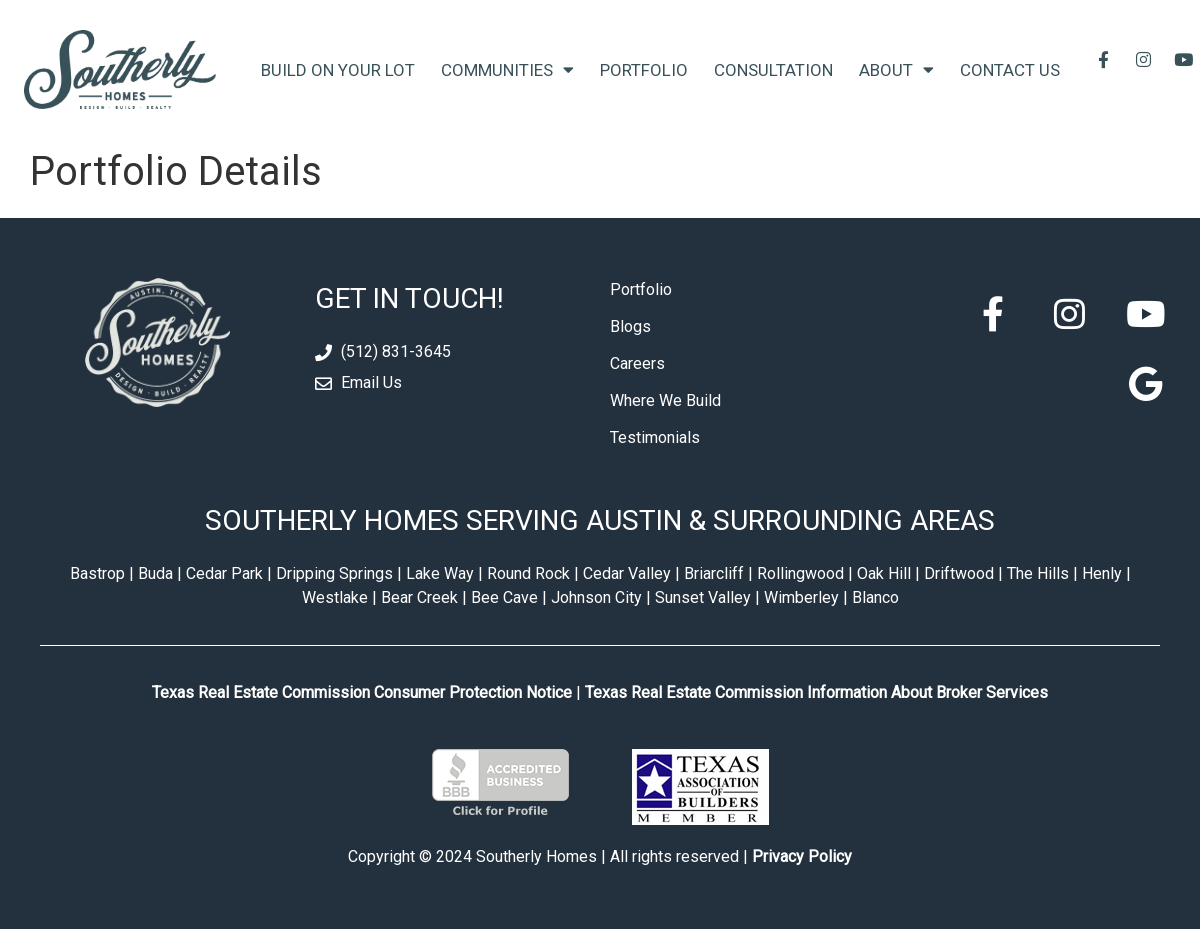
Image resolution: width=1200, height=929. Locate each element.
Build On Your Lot (338, 70)
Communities (507, 69)
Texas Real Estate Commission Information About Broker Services (816, 692)
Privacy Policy (802, 856)
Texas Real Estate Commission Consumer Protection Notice (362, 692)
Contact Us (1010, 70)
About (896, 69)
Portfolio (644, 70)
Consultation (773, 70)
